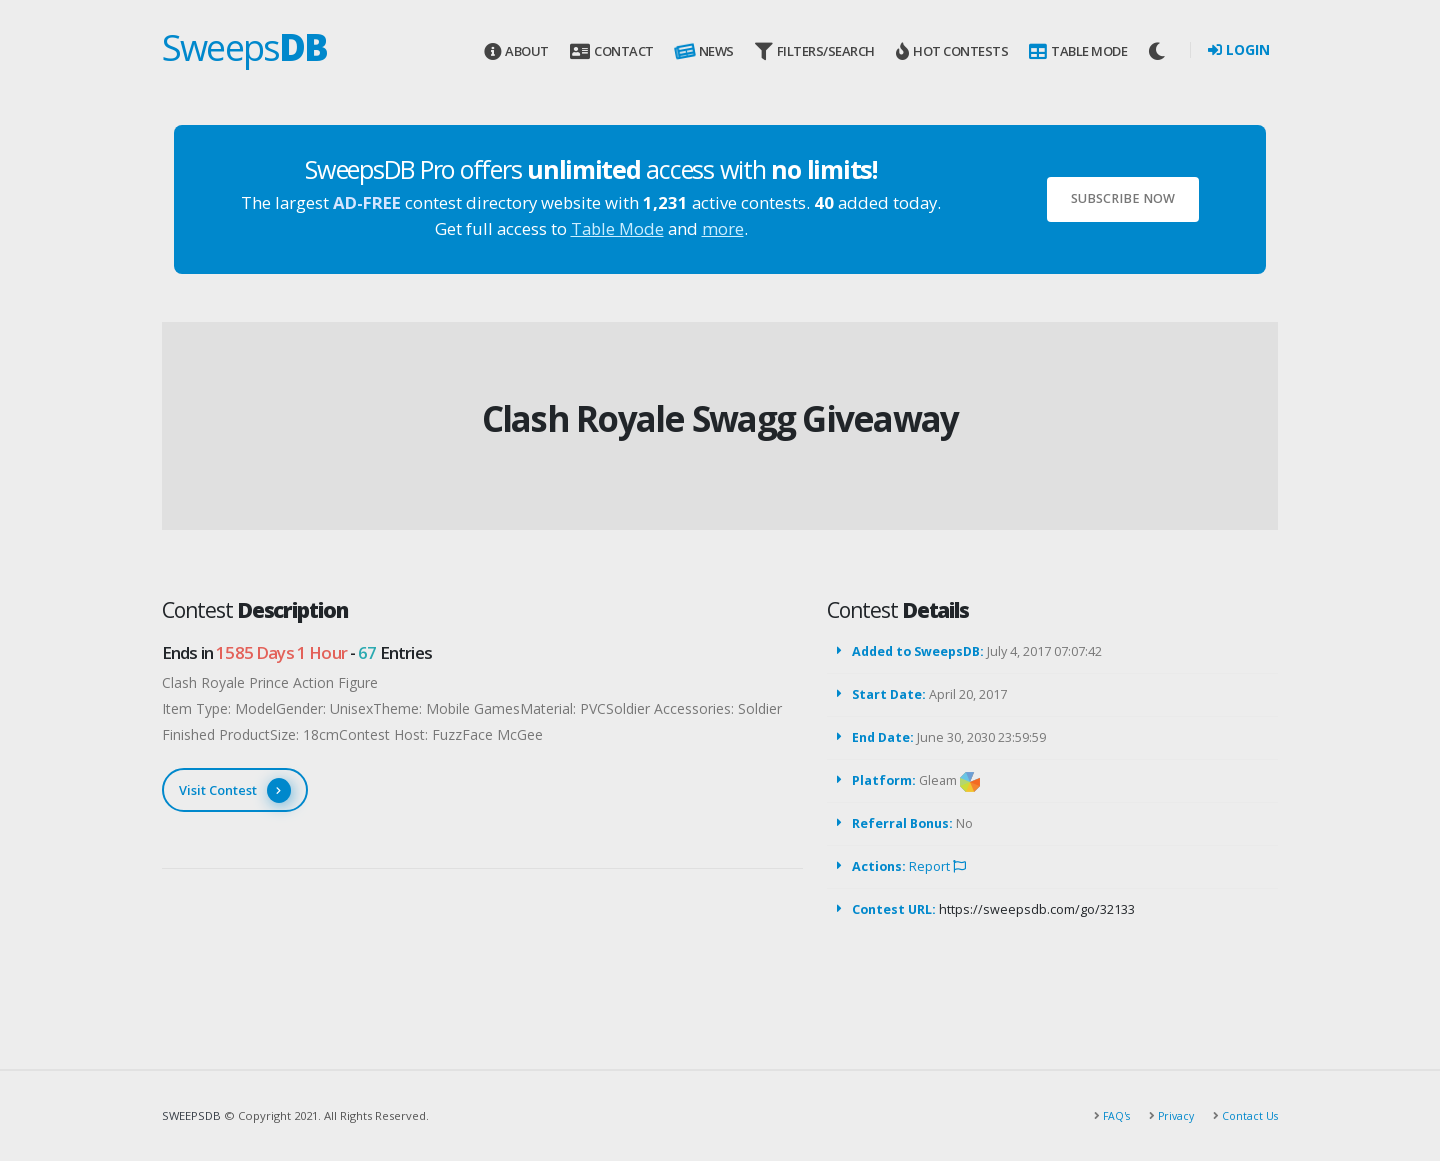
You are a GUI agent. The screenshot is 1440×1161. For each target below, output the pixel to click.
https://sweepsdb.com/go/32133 (1037, 909)
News (703, 51)
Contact (611, 51)
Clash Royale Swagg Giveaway (720, 418)
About (516, 51)
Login (1239, 49)
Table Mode (1078, 51)
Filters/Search (815, 51)
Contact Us (1247, 1115)
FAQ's (1109, 1115)
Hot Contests (952, 51)
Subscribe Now (1123, 198)
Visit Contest (235, 790)
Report (937, 866)
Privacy (1171, 1115)
